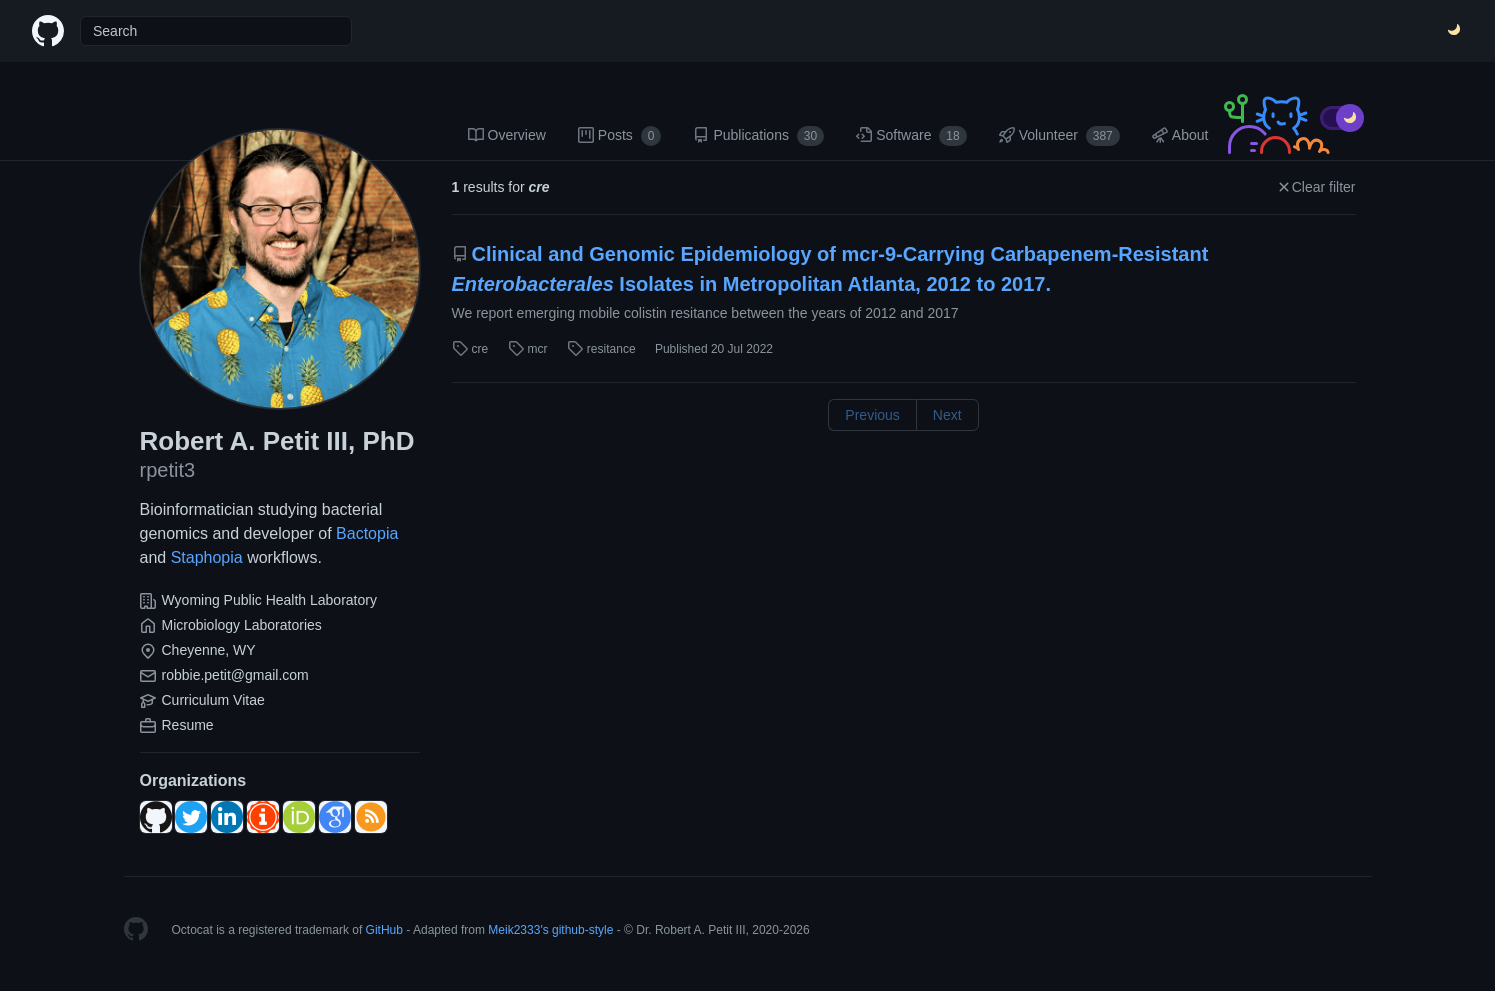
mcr (528, 349)
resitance (601, 349)
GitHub (384, 930)
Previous (872, 415)
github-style (582, 930)
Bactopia (367, 533)
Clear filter (1316, 187)
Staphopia (207, 557)
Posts (620, 136)
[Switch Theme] (1455, 31)
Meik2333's (518, 930)
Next (947, 415)
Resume (188, 725)
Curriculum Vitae (213, 700)
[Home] (48, 31)
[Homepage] (136, 930)
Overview (507, 135)
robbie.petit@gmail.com (235, 675)
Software (911, 136)
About (1180, 135)
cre (470, 349)
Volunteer (1059, 136)
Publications (758, 136)
